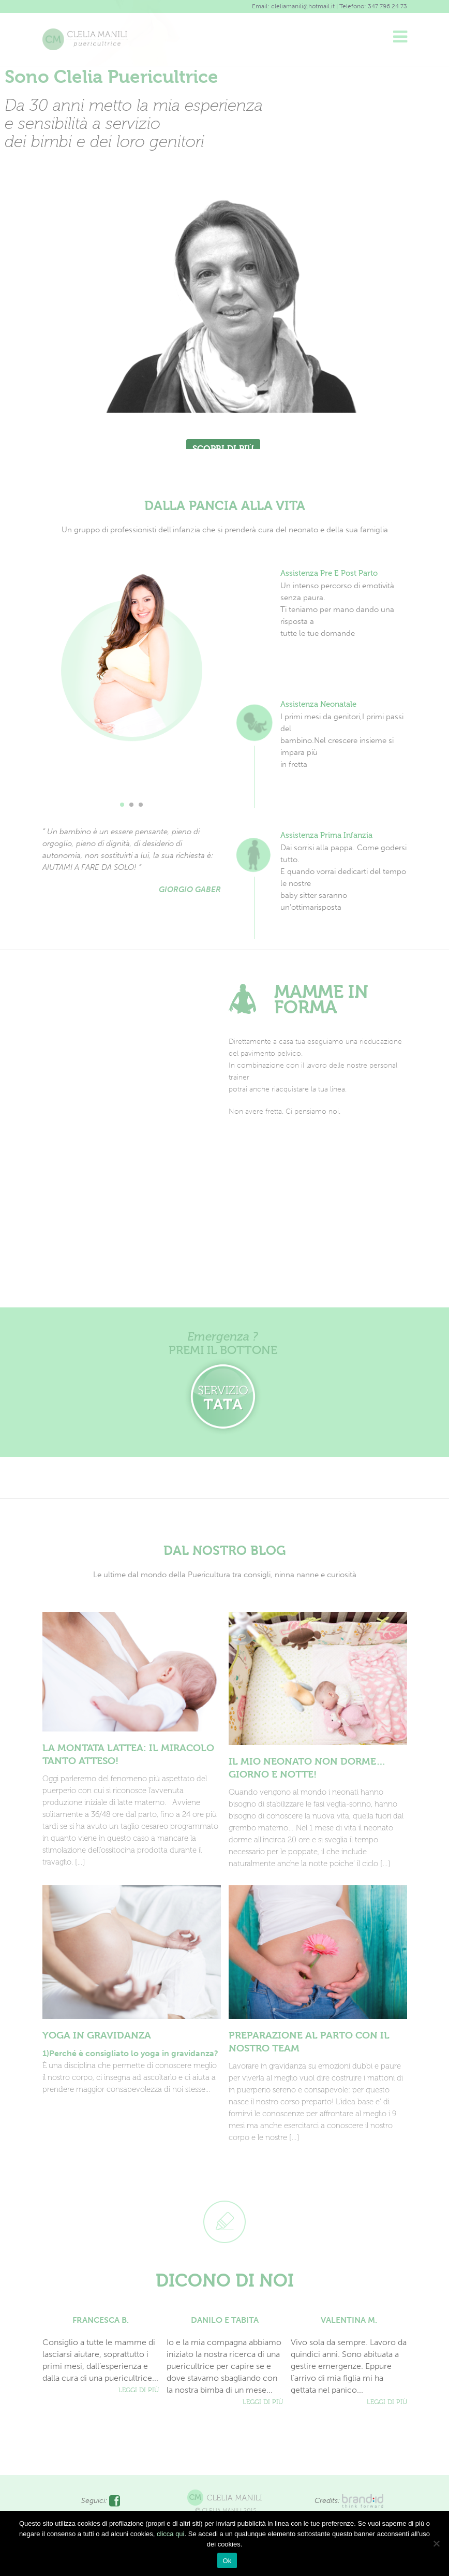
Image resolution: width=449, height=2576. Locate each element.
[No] (436, 2543)
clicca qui (170, 2534)
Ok (226, 2561)
